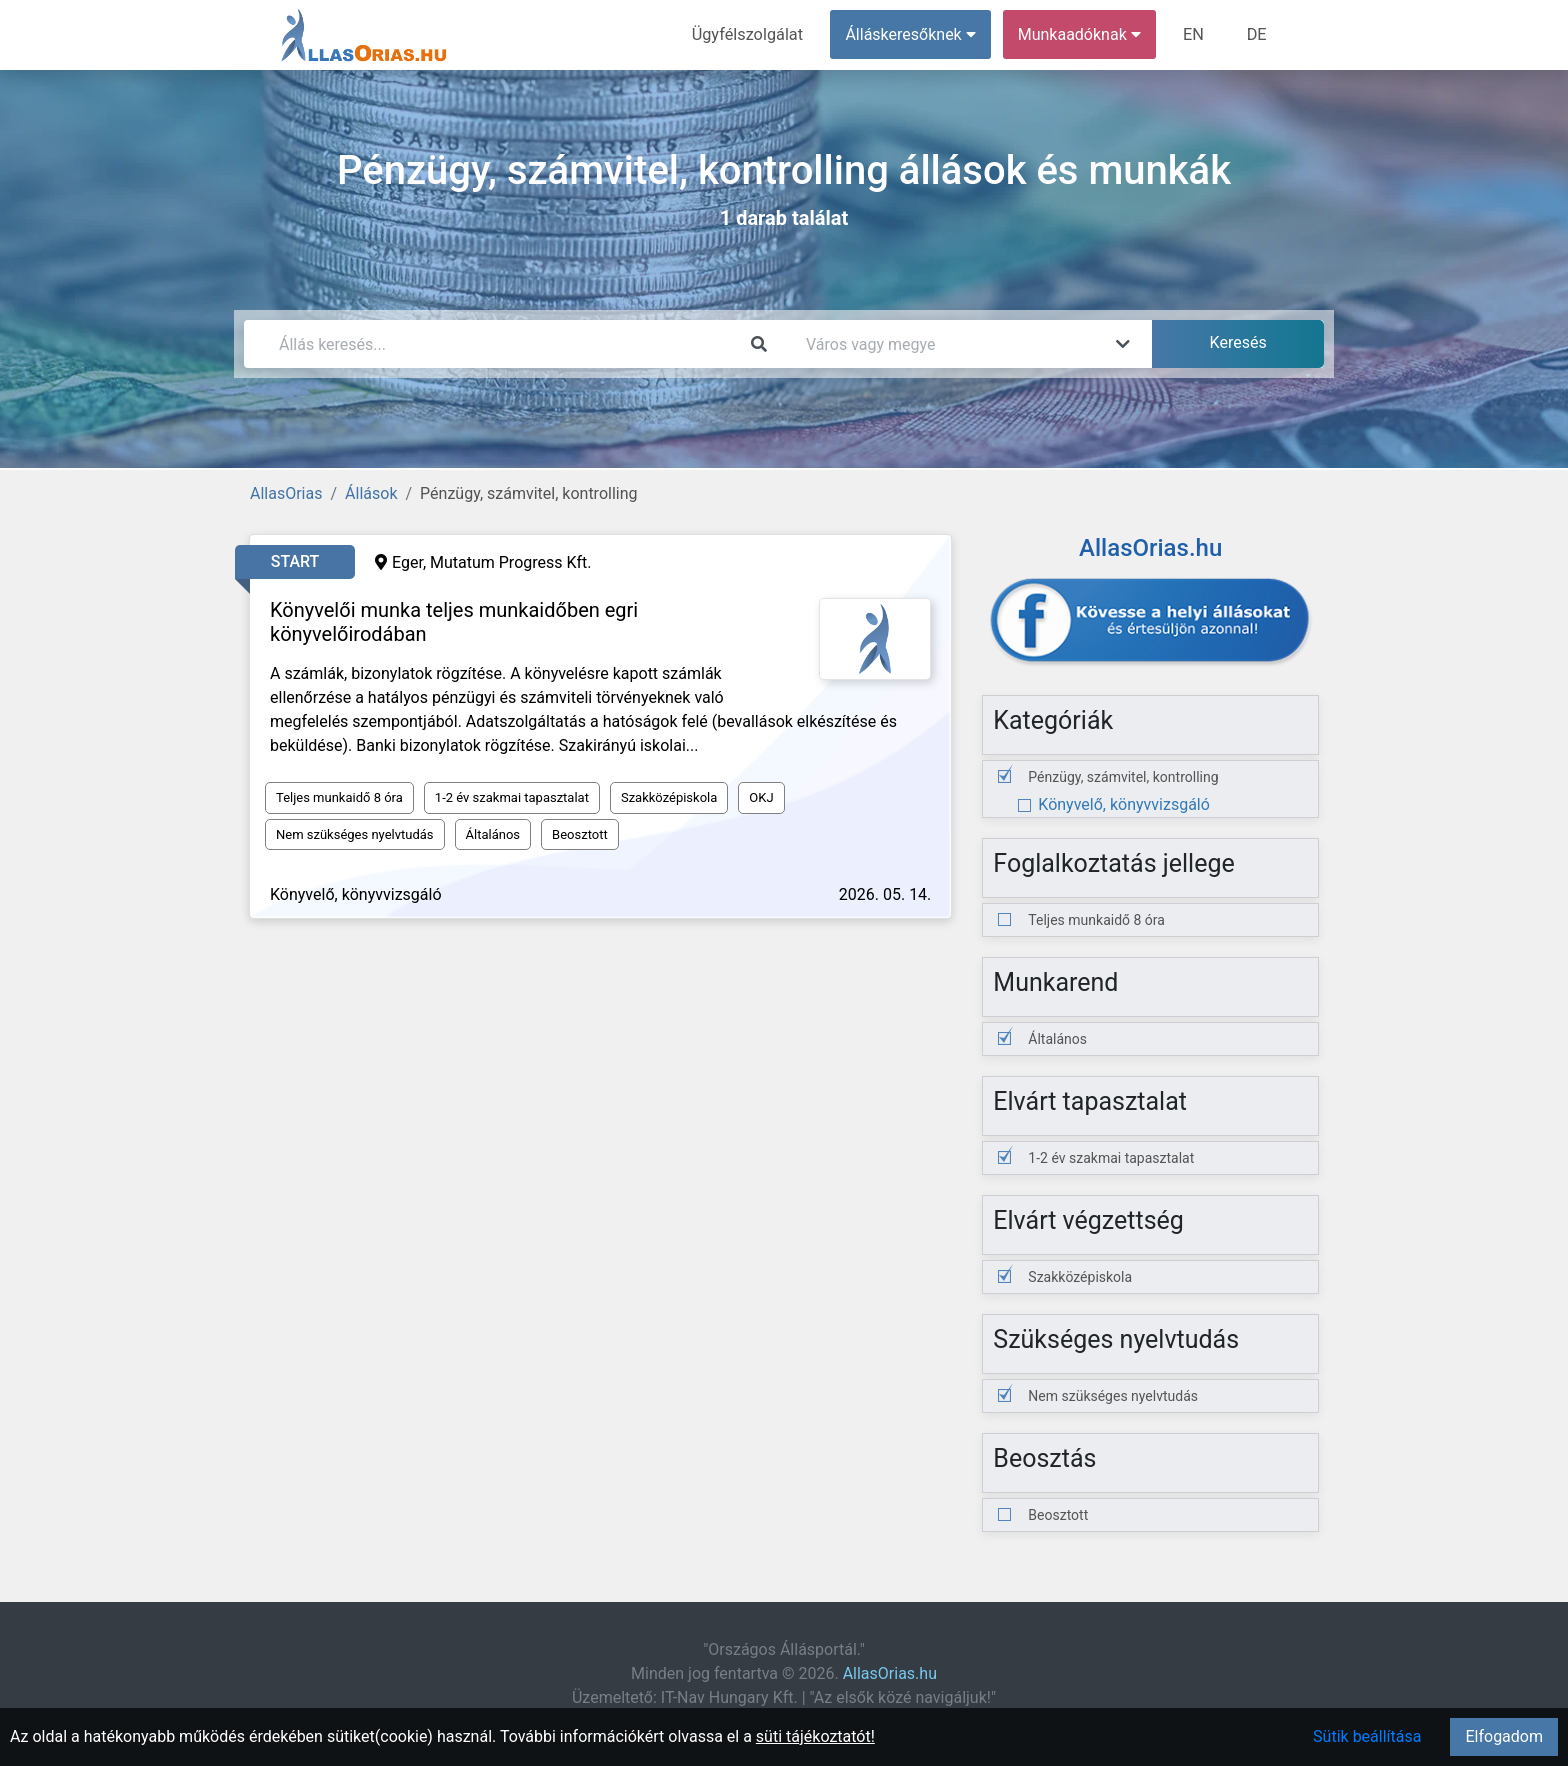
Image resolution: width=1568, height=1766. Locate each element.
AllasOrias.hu (890, 1673)
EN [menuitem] (1195, 34)
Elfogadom (1504, 1736)
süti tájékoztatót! (815, 1736)
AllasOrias (286, 493)
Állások (371, 493)
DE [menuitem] (1257, 34)
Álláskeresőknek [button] (913, 34)
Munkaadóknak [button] (1081, 34)
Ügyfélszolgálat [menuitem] (750, 34)
